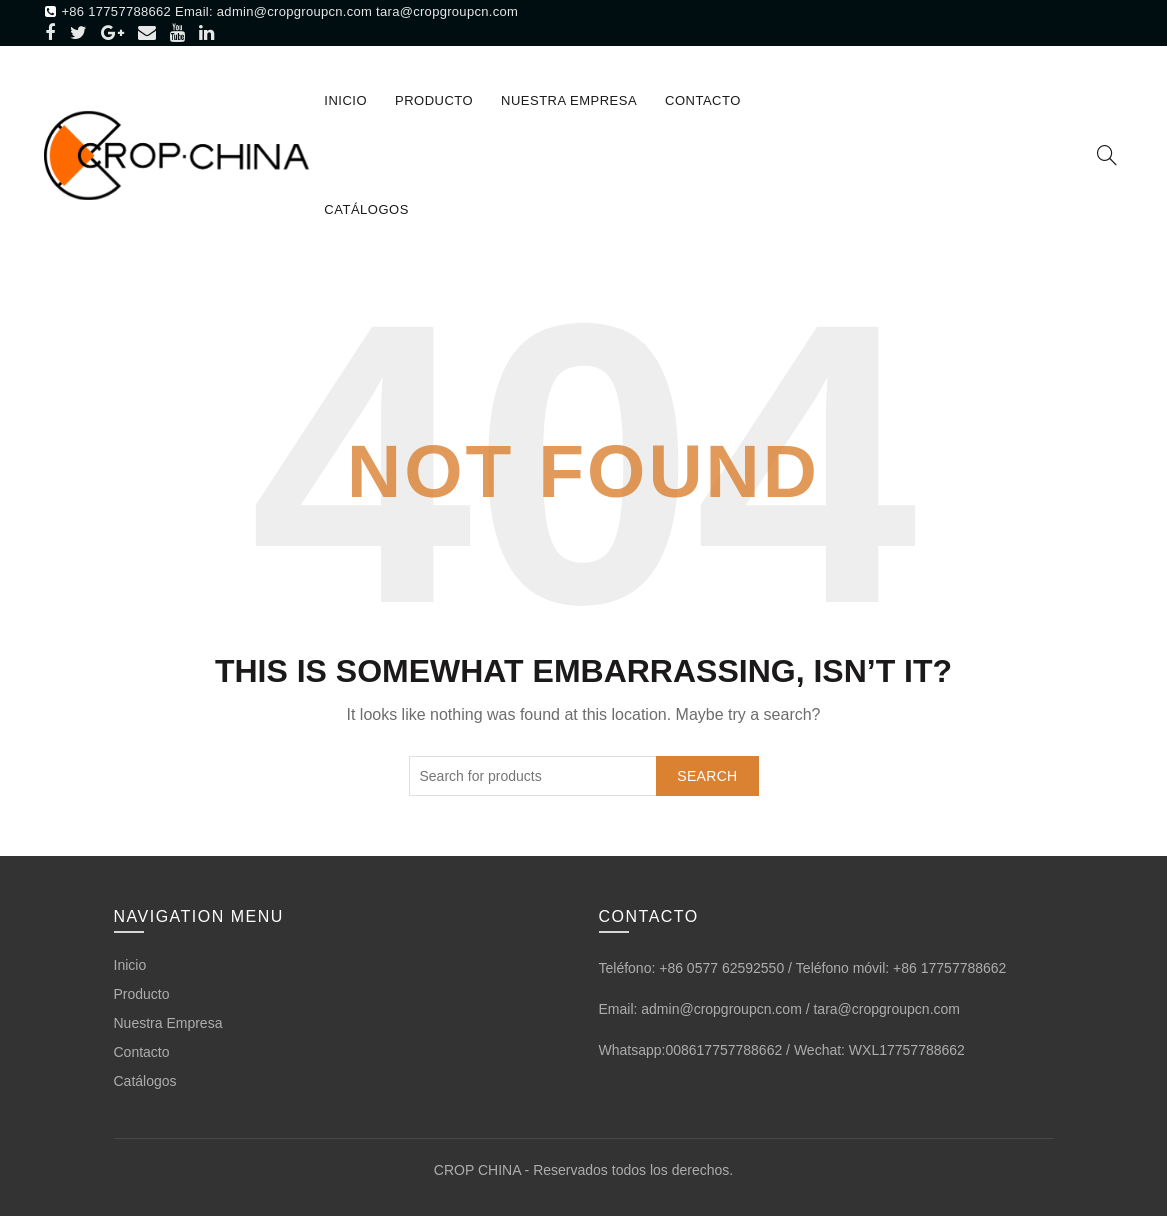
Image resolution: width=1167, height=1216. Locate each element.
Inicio (345, 100)
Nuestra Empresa (569, 100)
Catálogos (366, 209)
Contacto (703, 100)
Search (707, 776)
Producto (434, 100)
